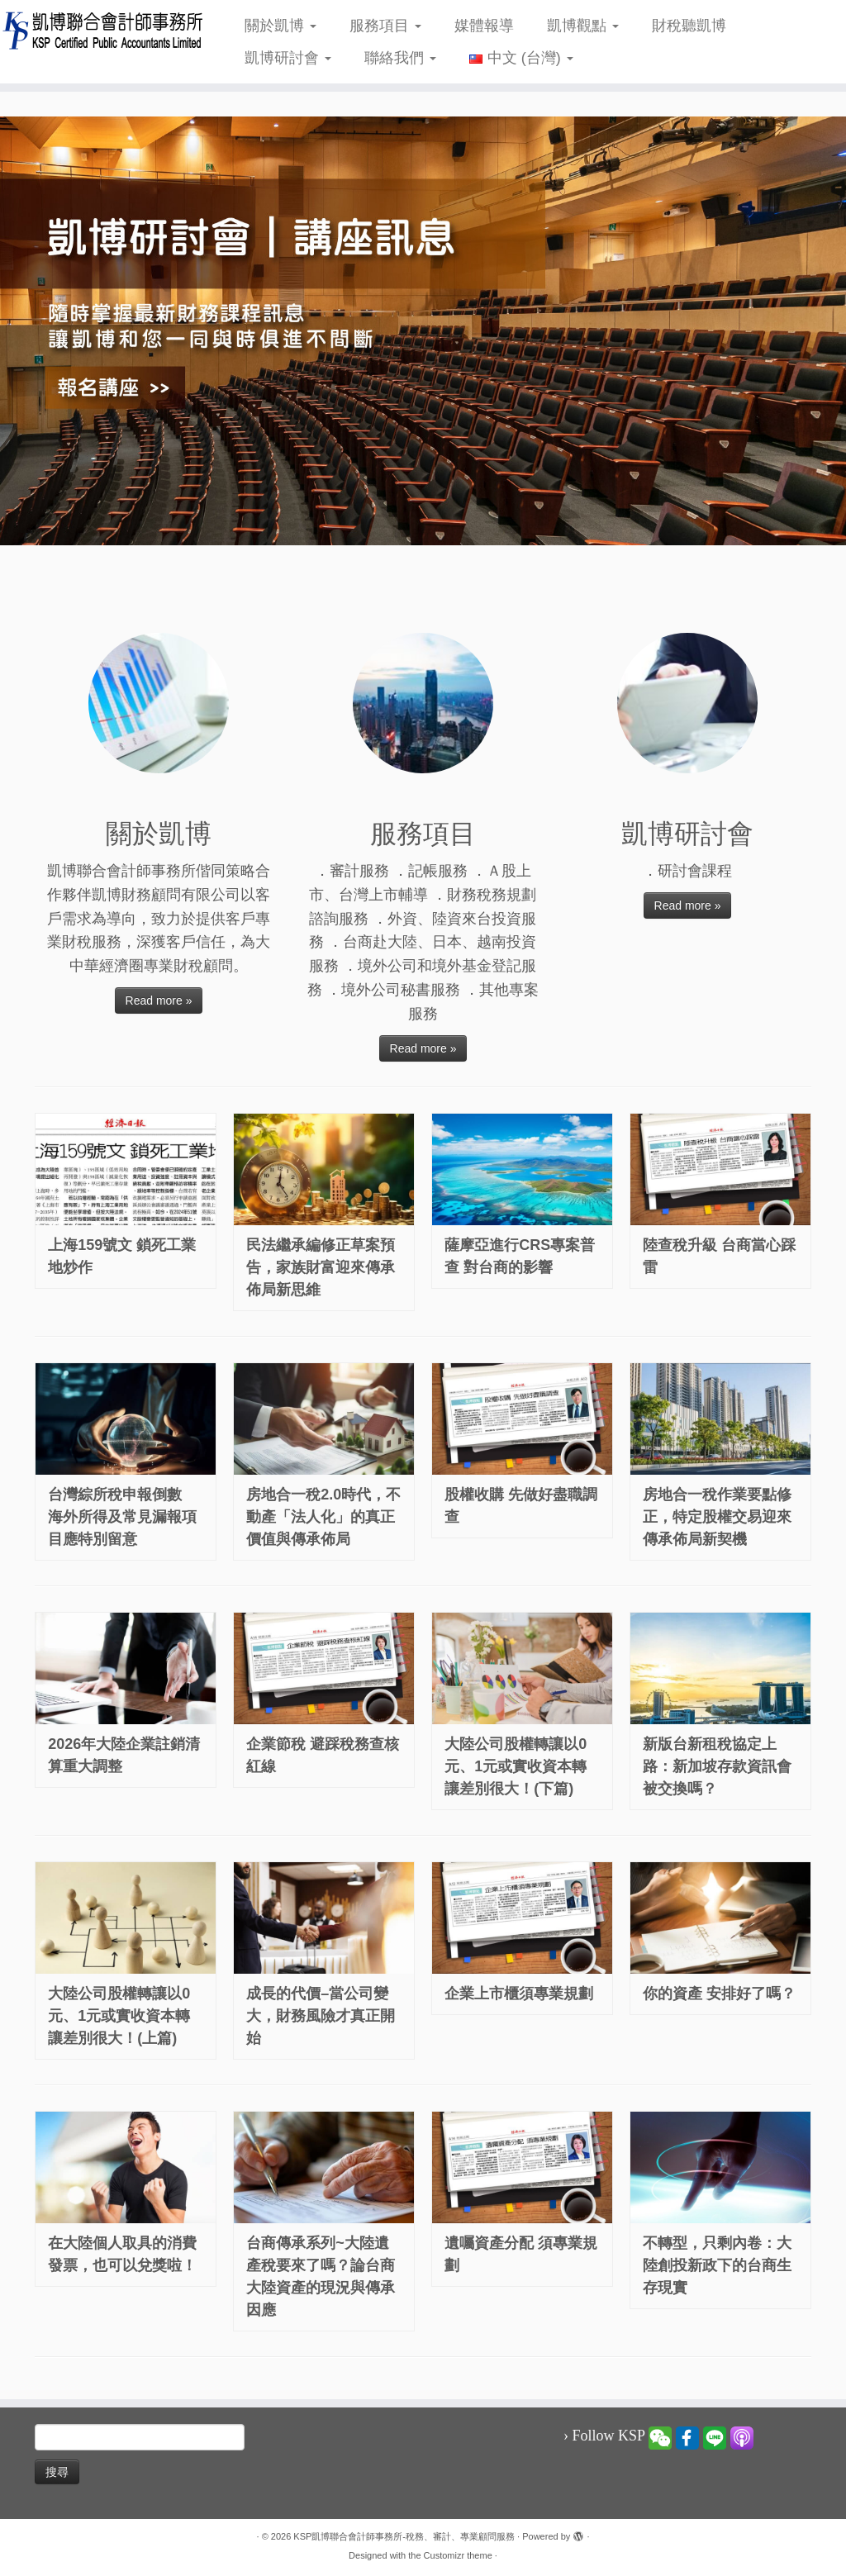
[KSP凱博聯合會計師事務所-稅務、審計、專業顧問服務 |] (99, 30)
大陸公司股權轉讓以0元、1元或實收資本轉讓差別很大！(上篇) (119, 2015)
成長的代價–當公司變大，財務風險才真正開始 (320, 2015)
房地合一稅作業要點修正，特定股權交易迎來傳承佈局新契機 (717, 1516)
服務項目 (385, 25)
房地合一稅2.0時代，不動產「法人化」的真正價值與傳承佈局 (323, 1516)
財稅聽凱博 (689, 25)
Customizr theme (458, 2555)
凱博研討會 (288, 58)
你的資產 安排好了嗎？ (719, 1993)
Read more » (159, 1000)
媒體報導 (484, 25)
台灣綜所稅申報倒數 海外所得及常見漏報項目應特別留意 (122, 1516)
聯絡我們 (400, 58)
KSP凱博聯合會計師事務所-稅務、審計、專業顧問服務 (404, 2536)
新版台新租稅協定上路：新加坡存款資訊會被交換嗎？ (717, 1766)
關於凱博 (280, 25)
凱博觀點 (583, 25)
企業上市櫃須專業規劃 (518, 1993)
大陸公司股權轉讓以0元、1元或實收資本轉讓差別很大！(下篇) (515, 1766)
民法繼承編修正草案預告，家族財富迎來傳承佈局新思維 (320, 1267)
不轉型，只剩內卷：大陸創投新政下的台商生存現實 (717, 2265)
